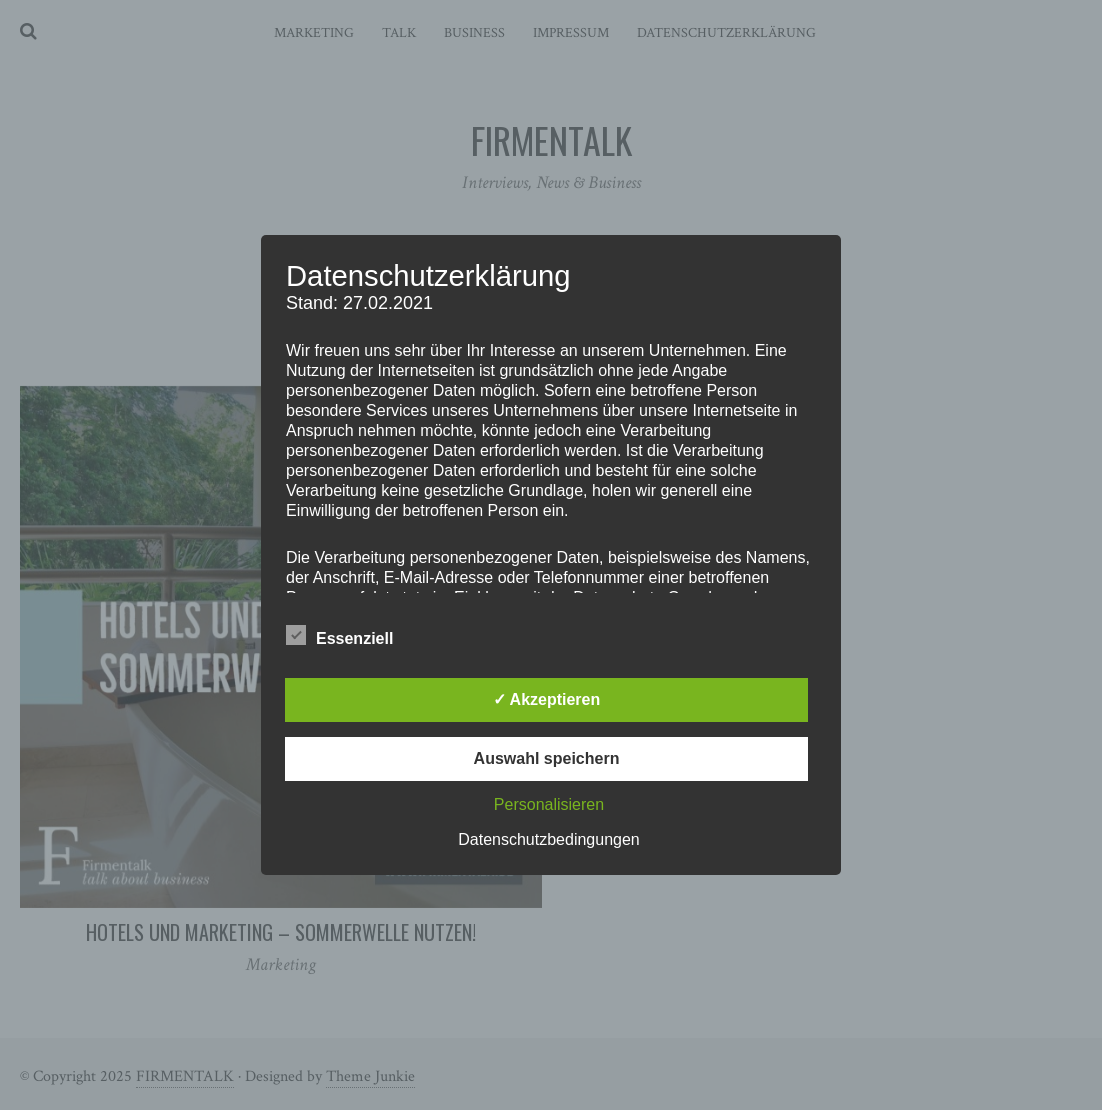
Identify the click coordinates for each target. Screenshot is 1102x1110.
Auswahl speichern (547, 758)
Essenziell (339, 635)
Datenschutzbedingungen (548, 839)
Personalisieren (549, 804)
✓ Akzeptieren (547, 699)
